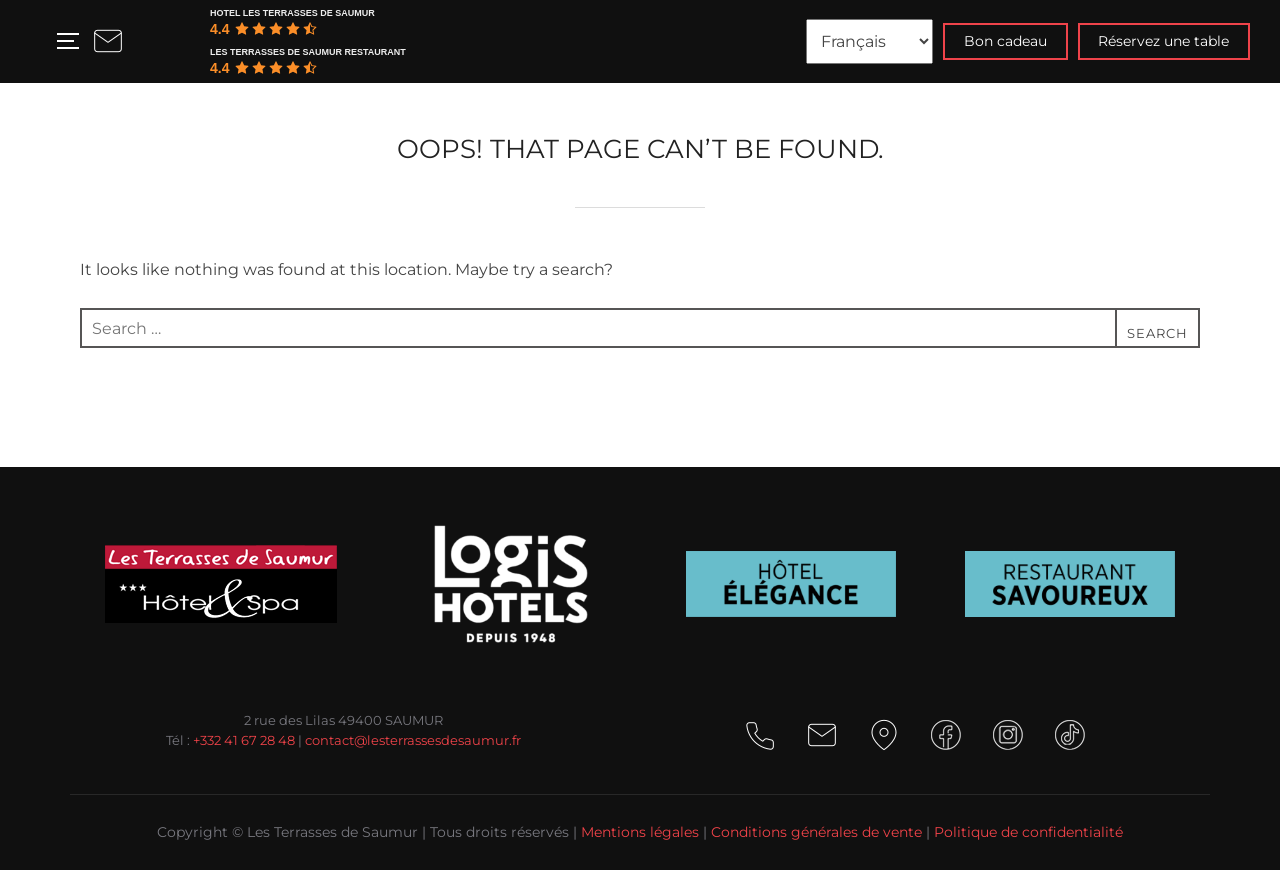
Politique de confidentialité (1028, 832)
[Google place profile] (309, 13)
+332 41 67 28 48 (244, 740)
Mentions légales (640, 832)
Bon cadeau (1005, 41)
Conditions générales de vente (816, 832)
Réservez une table (1163, 41)
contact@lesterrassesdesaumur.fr (413, 740)
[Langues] (869, 41)
